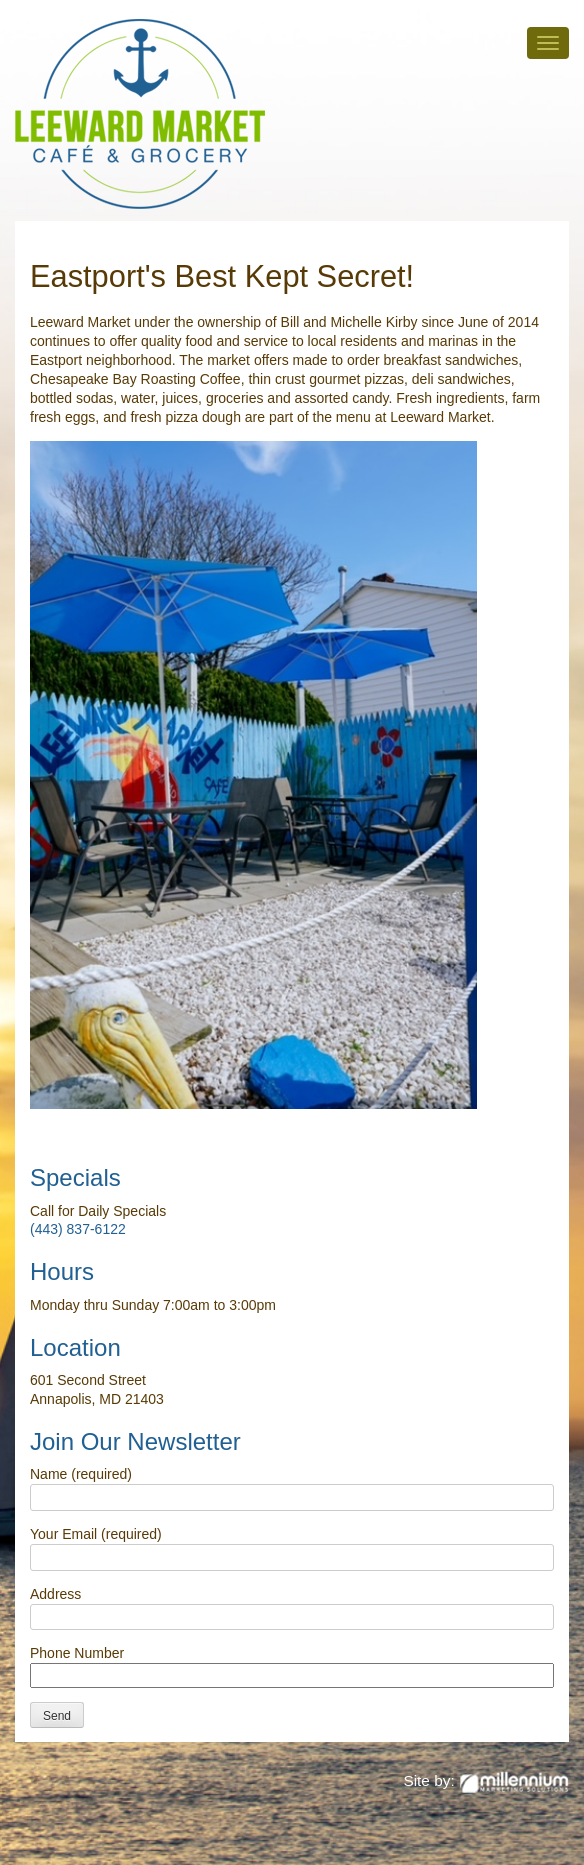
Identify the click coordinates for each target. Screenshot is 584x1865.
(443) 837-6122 (78, 1229)
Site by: (486, 1780)
